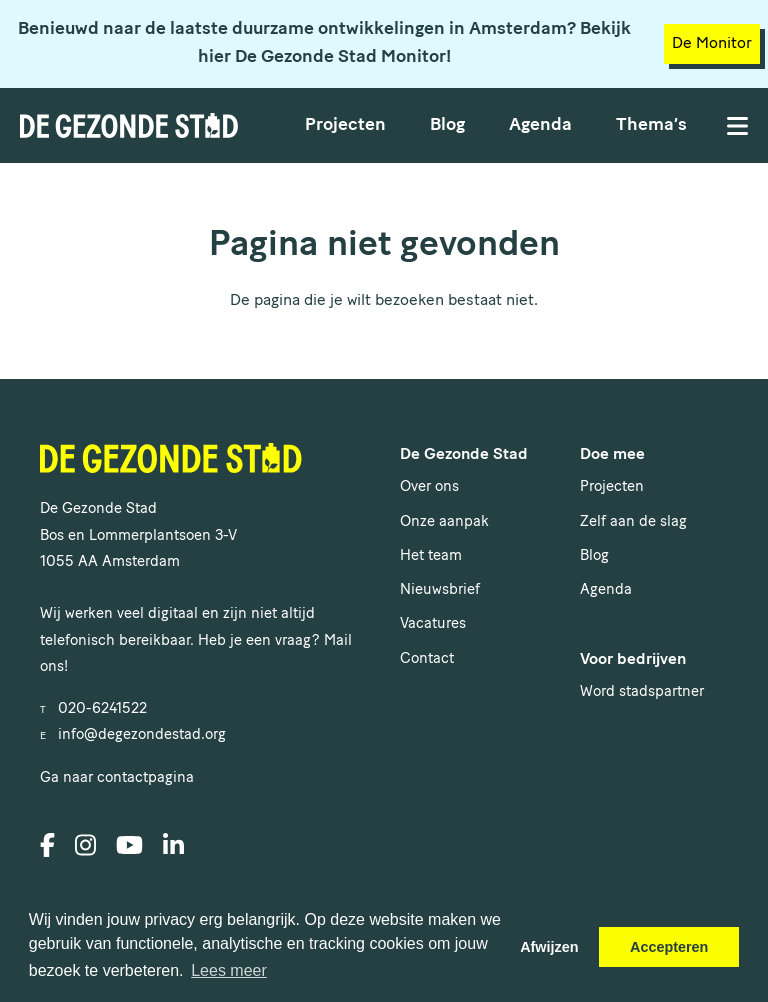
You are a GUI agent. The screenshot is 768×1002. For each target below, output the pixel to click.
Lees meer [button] (229, 970)
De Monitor (712, 44)
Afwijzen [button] (549, 947)
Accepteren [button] (669, 947)
